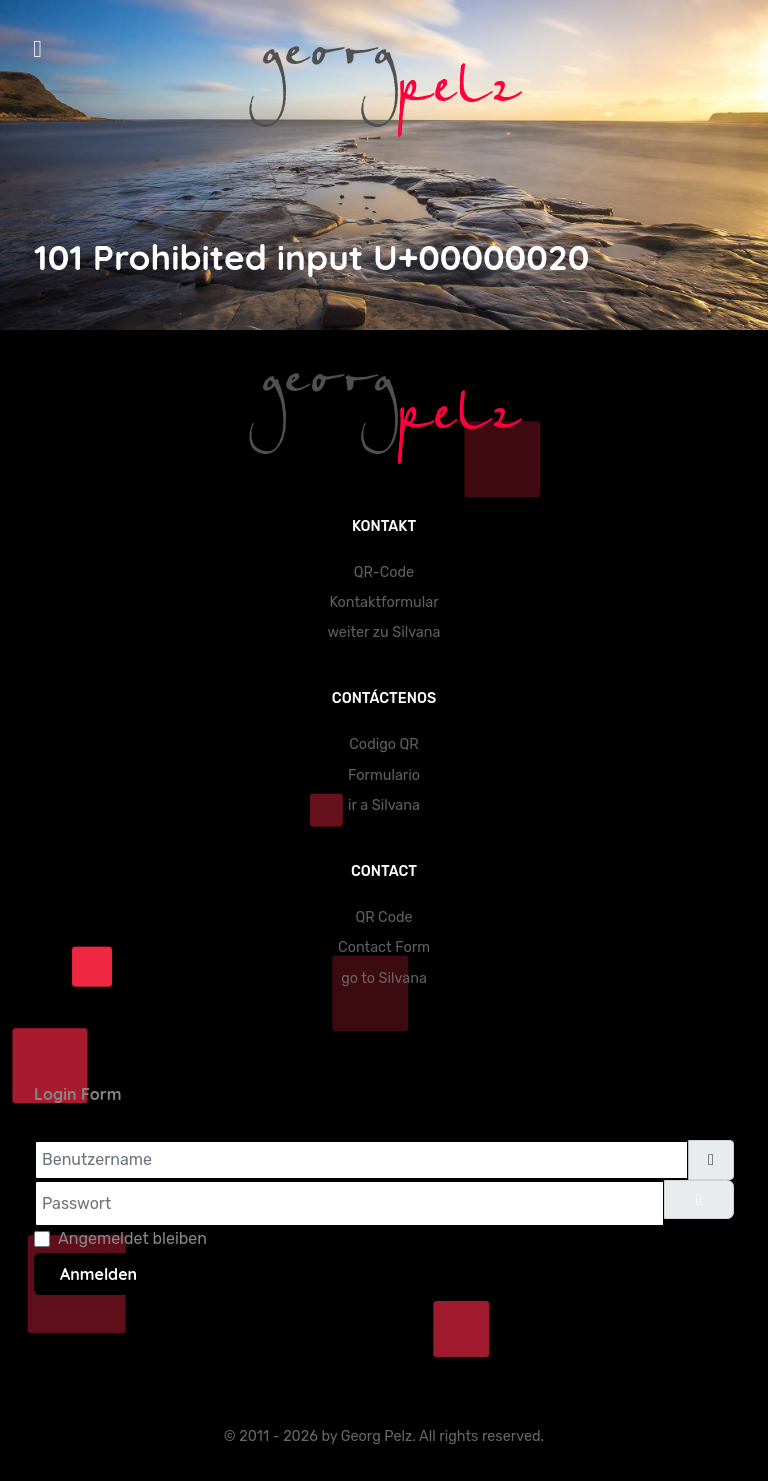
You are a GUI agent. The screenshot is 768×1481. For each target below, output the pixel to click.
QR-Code (384, 572)
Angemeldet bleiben (132, 1238)
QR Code (383, 917)
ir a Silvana (384, 805)
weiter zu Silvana (384, 632)
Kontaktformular (383, 602)
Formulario (384, 775)
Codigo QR (383, 744)
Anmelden (98, 1274)
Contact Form (384, 947)
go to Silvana (384, 978)
